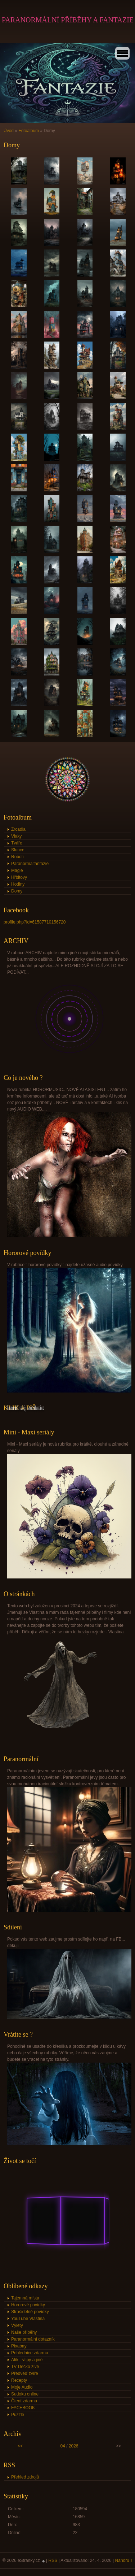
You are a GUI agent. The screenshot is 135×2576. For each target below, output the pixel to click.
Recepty (19, 2380)
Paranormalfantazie (30, 863)
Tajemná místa (25, 2298)
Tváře (16, 843)
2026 (73, 2446)
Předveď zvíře (24, 2373)
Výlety (17, 2325)
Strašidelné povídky (30, 2311)
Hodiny (17, 884)
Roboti (17, 856)
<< (20, 2446)
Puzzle (17, 2414)
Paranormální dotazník (33, 2339)
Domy (16, 891)
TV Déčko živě (25, 2366)
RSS (53, 2560)
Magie (17, 870)
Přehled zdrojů (25, 2477)
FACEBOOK (23, 2407)
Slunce (17, 849)
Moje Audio (21, 2387)
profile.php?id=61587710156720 (35, 922)
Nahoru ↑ (124, 2560)
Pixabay (19, 2346)
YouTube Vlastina (28, 2318)
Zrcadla (18, 829)
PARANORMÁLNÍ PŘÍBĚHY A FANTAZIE (68, 20)
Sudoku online (25, 2394)
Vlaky (16, 836)
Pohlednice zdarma (29, 2352)
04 (62, 2446)
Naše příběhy (24, 2332)
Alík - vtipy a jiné (26, 2359)
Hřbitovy (19, 877)
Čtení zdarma (24, 2400)
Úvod (9, 130)
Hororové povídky (28, 2304)
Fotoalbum (28, 130)
